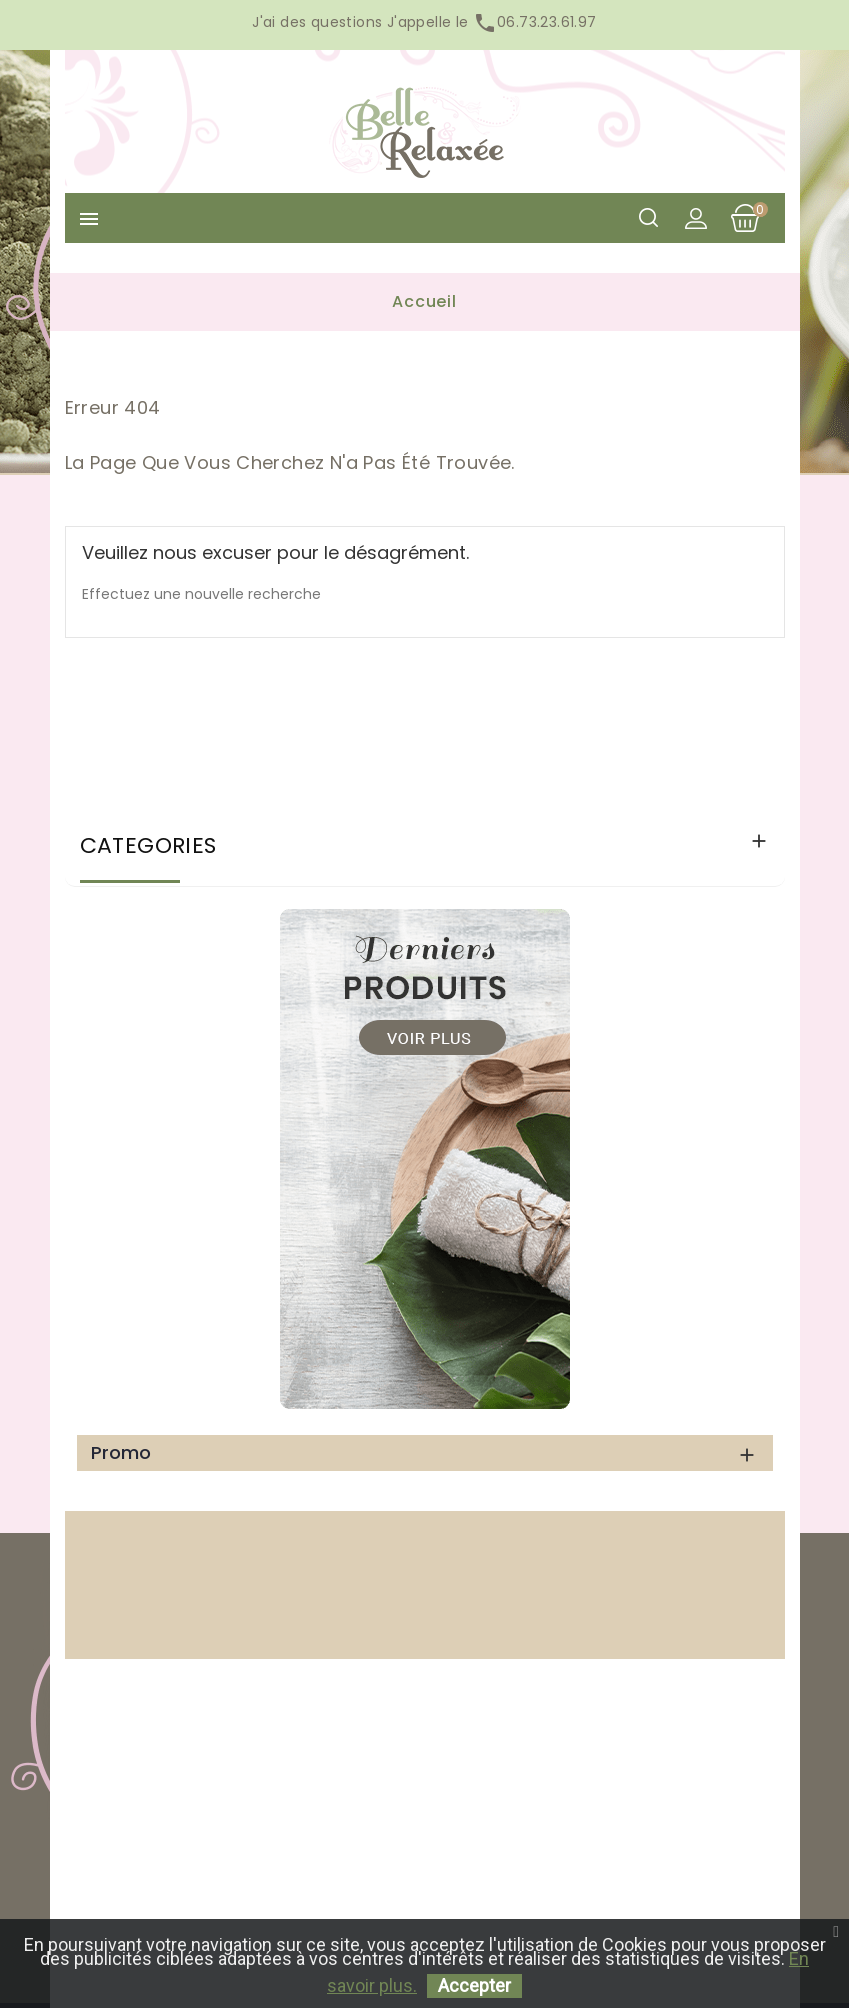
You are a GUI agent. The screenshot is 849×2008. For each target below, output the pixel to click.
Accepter (474, 1985)
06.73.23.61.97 (533, 22)
